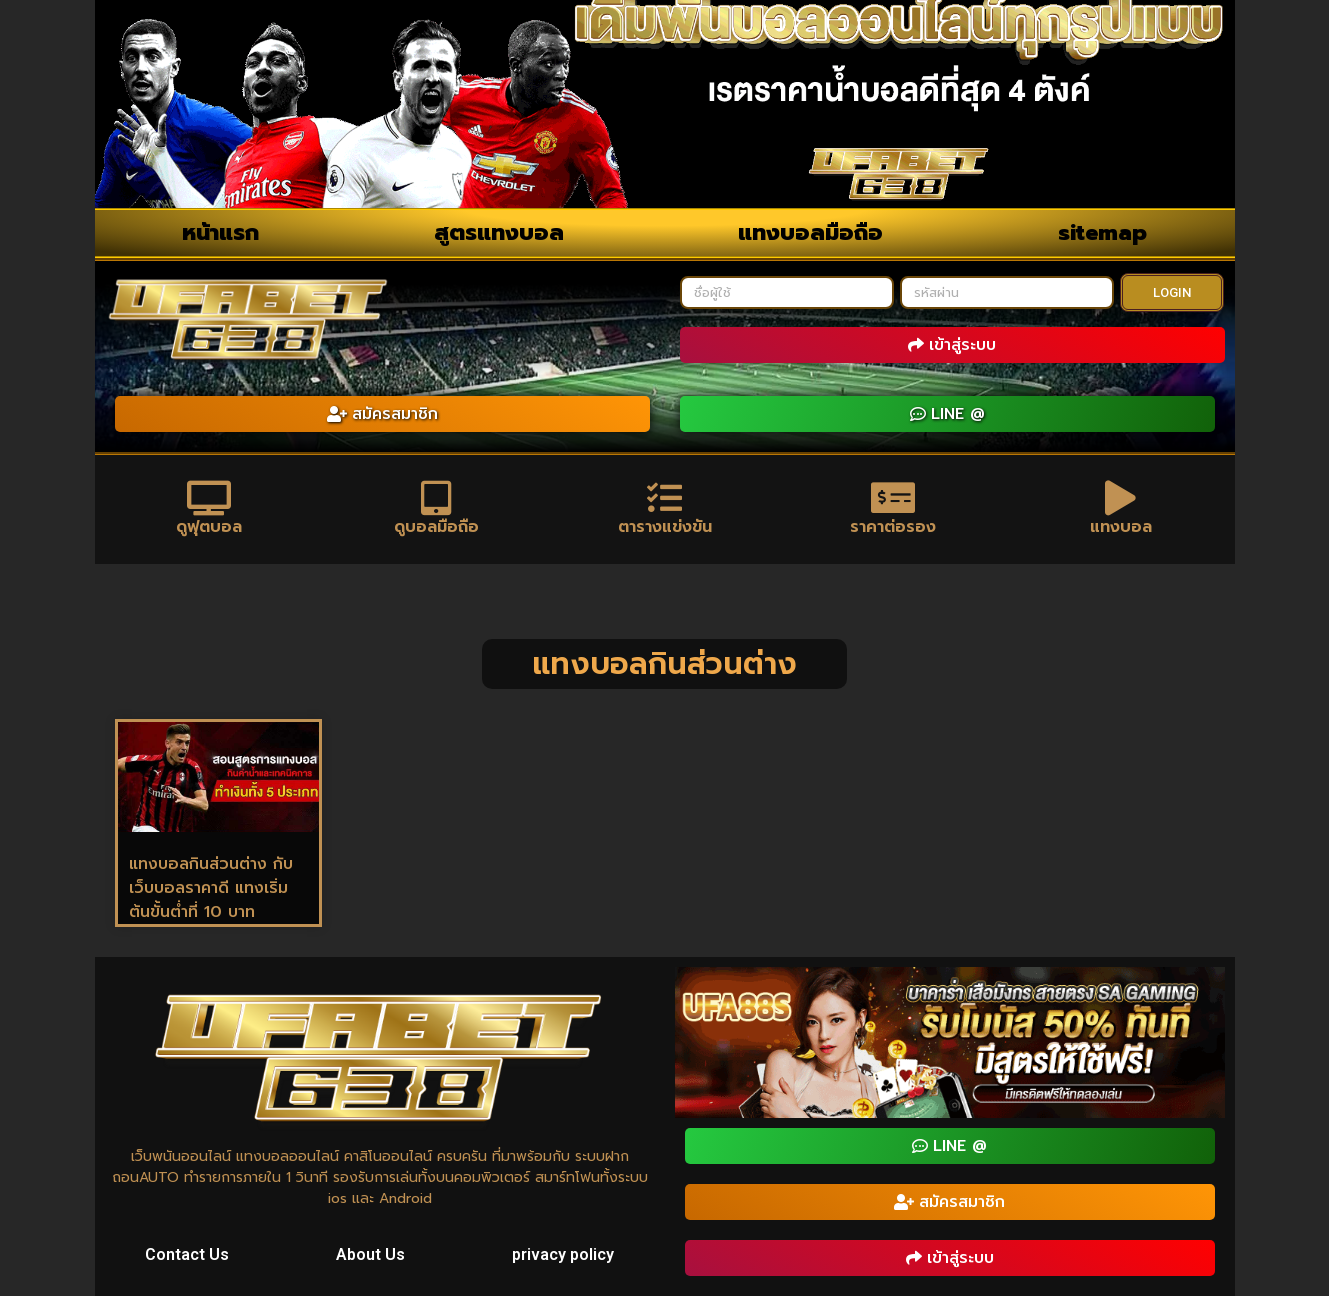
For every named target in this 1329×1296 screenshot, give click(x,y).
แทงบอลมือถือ (810, 232)
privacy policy (563, 1254)
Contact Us (187, 1254)
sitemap (1102, 232)
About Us (370, 1254)
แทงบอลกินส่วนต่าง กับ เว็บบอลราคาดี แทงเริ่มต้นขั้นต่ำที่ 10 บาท (211, 888)
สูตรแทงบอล (499, 232)
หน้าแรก (220, 232)
